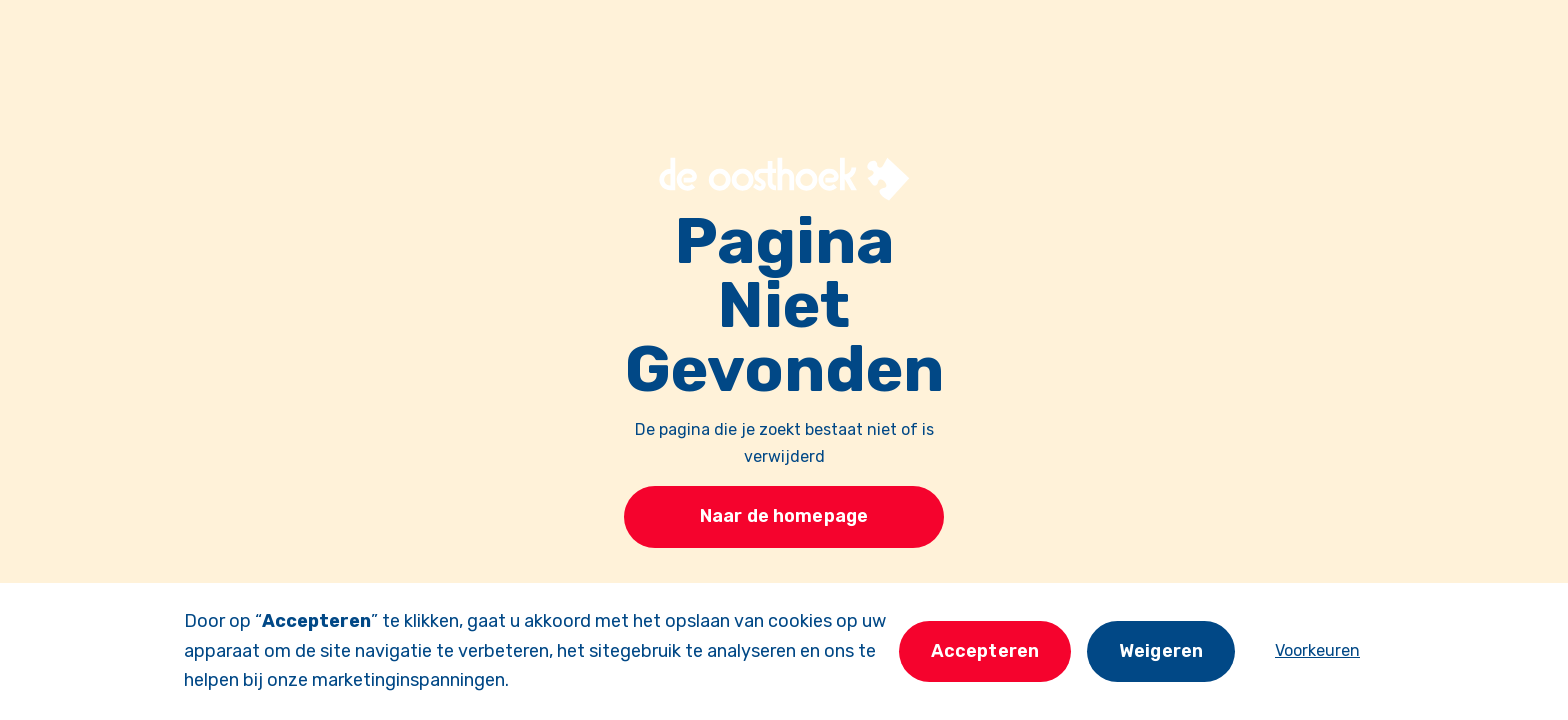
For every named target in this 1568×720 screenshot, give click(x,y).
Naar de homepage (784, 516)
